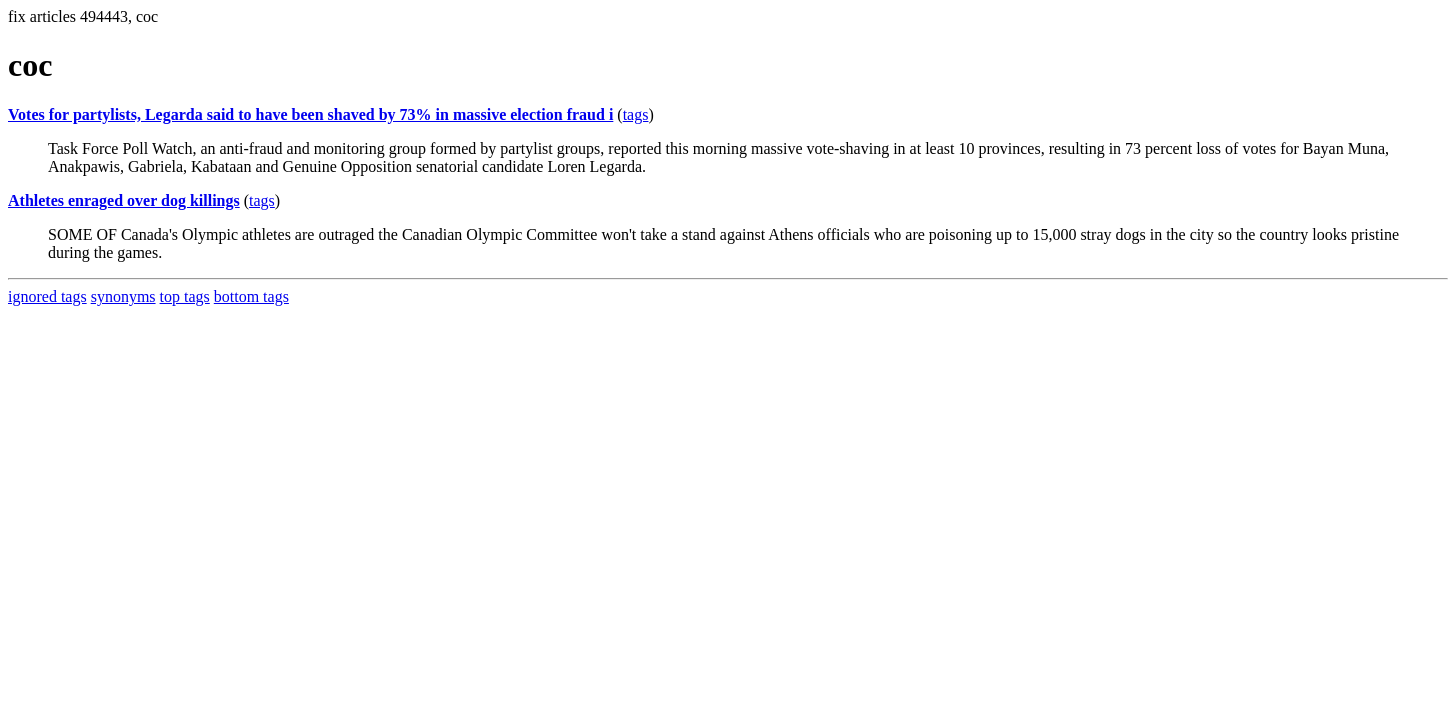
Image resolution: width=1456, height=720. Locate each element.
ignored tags (47, 296)
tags (636, 114)
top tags (185, 296)
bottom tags (251, 296)
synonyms (123, 296)
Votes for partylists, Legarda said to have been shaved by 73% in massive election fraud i (310, 114)
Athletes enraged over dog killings (124, 200)
